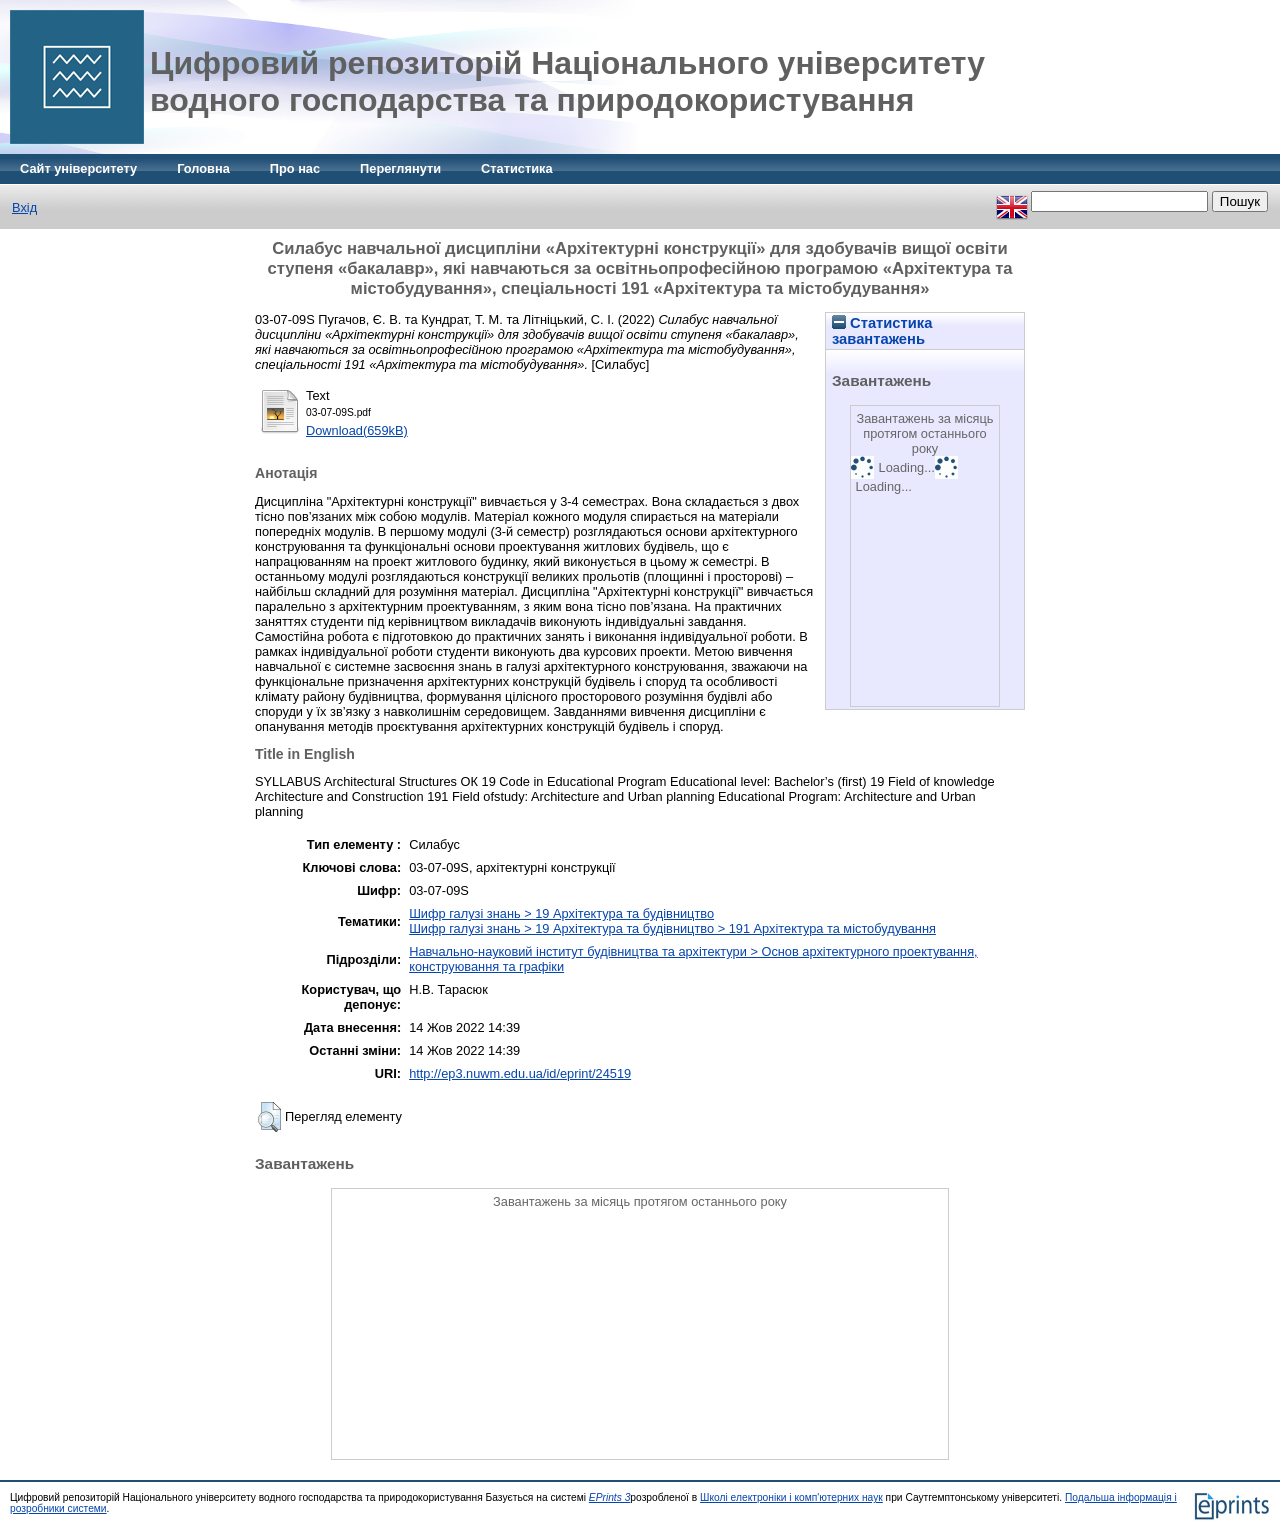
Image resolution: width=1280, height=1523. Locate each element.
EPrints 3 (610, 1497)
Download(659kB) (357, 430)
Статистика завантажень (882, 331)
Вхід (24, 207)
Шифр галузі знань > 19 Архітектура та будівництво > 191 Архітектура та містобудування (672, 928)
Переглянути (400, 168)
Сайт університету (78, 168)
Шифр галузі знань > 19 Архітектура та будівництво (561, 913)
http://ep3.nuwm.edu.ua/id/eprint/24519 (520, 1073)
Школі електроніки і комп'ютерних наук (791, 1497)
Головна (203, 168)
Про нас (295, 168)
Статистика (517, 168)
